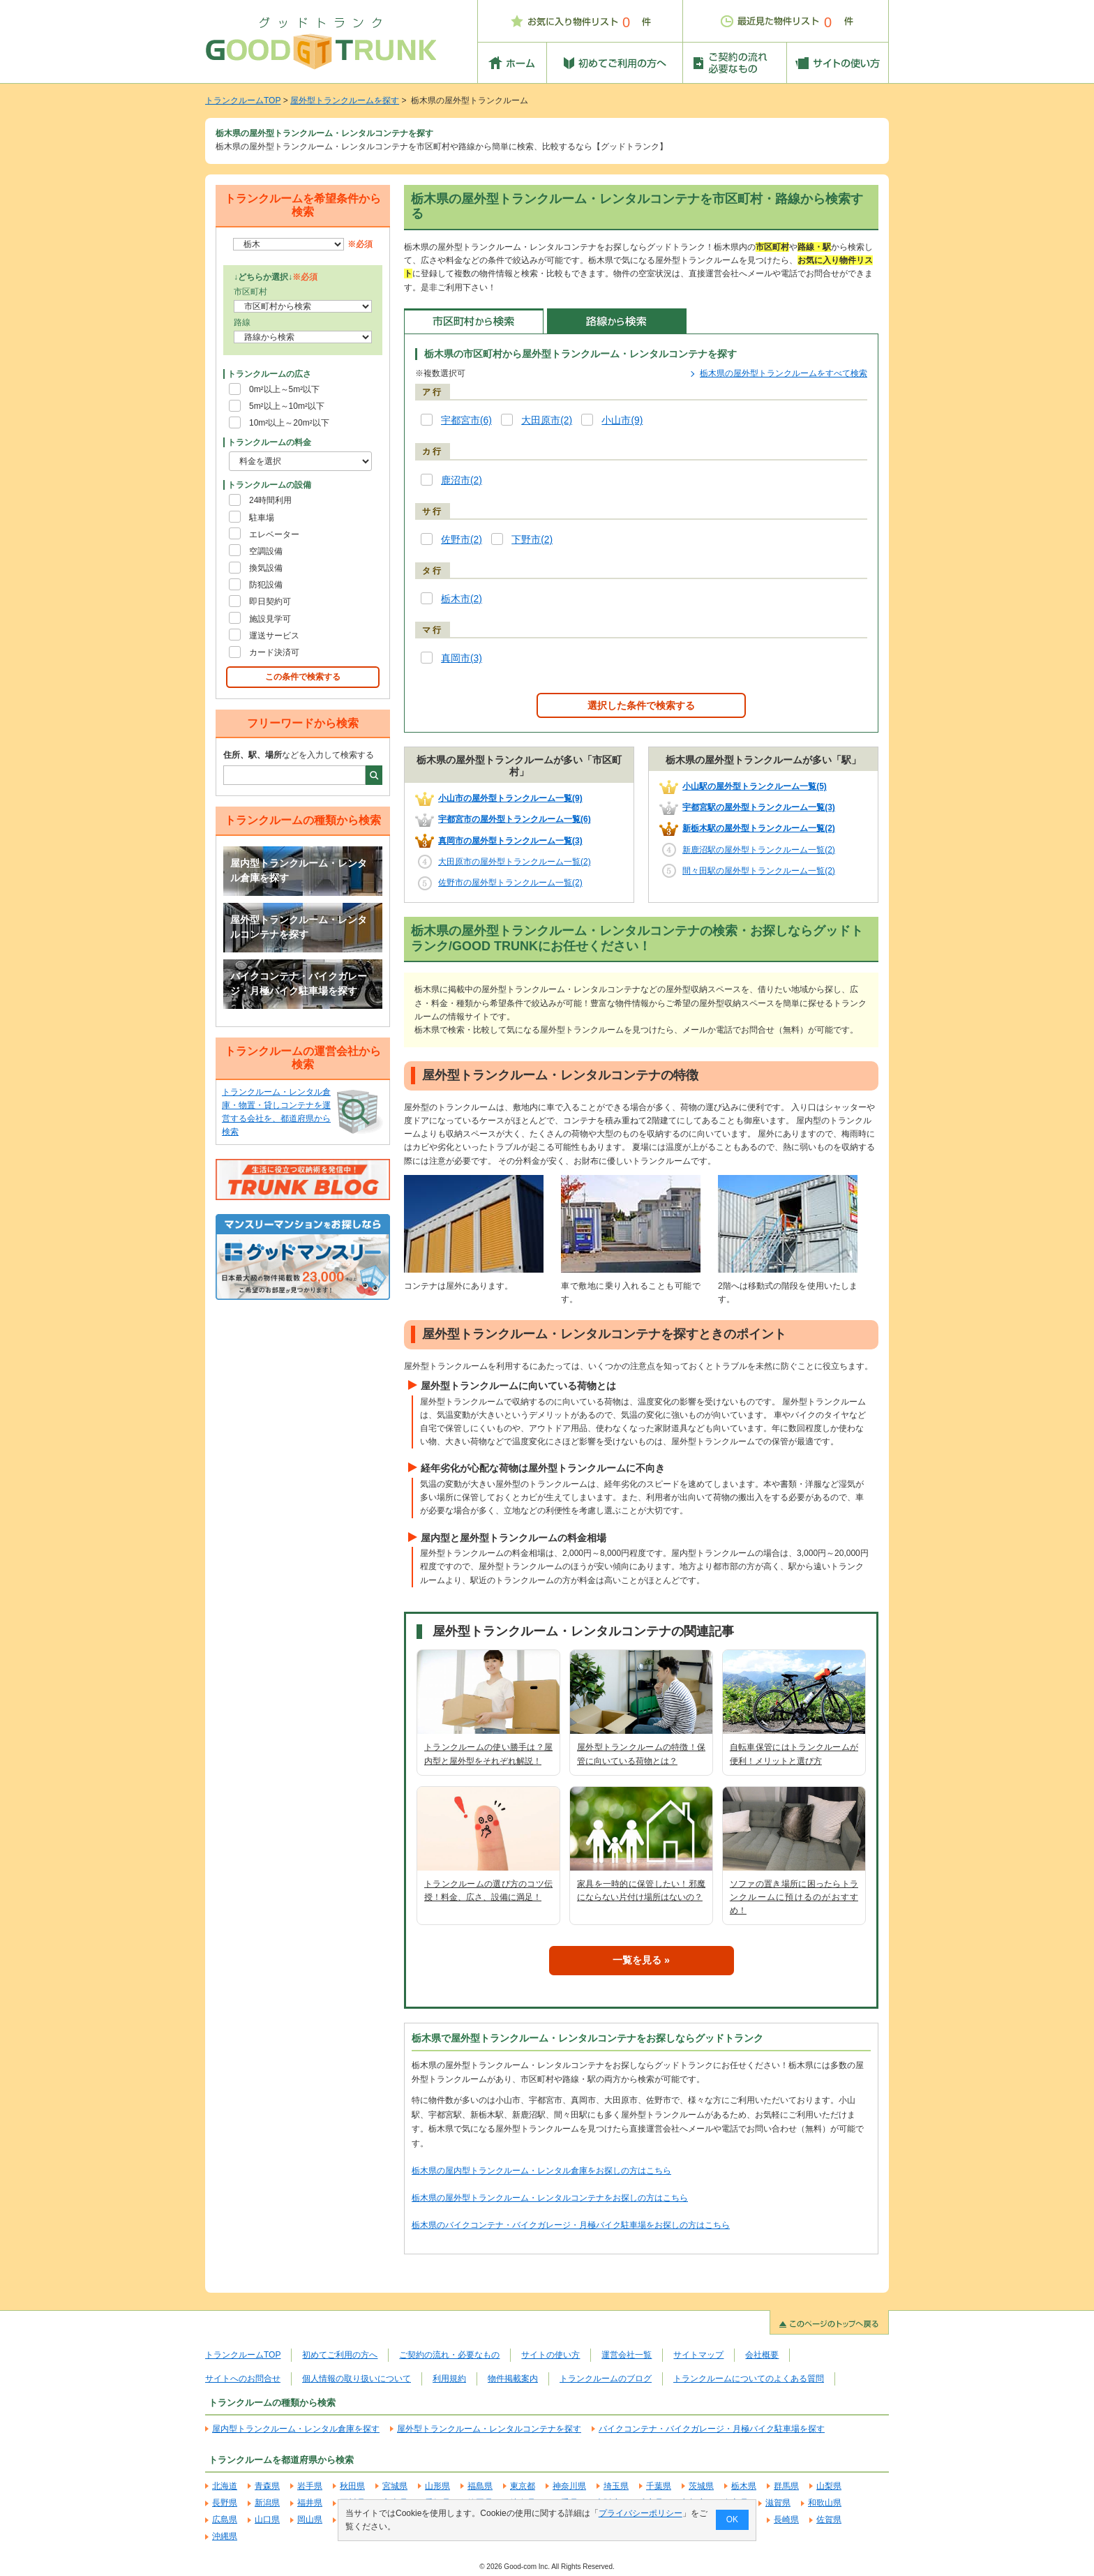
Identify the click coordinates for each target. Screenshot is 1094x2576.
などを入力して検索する (298, 755)
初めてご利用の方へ (339, 2355)
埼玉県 (616, 2486)
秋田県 (352, 2486)
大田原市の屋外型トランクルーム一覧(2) (514, 862)
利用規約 (449, 2378)
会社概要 (762, 2355)
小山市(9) (622, 420)
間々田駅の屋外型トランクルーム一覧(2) (758, 871)
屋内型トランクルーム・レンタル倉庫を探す (298, 871)
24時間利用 (270, 500)
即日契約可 (270, 601)
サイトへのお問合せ (242, 2378)
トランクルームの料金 (269, 442)
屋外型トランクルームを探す (344, 100)
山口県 (267, 2519)
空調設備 (266, 551)
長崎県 (786, 2519)
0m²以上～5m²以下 (284, 389)
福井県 (309, 2503)
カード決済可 (274, 652)
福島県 (480, 2486)
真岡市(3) (461, 658)
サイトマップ (698, 2355)
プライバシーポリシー (640, 2513)
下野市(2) (532, 539)
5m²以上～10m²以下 (286, 406)
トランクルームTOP (242, 100)
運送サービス (274, 636)
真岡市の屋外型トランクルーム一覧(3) (510, 841)
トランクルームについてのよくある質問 (748, 2378)
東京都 (522, 2486)
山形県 (437, 2486)
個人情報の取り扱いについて (356, 2378)
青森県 (267, 2486)
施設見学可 (270, 619)
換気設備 (266, 568)
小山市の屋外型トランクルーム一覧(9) (510, 798)
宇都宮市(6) (466, 420)
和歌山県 (824, 2503)
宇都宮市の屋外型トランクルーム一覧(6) (514, 819)
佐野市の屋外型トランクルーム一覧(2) (510, 883)
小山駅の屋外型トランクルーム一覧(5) (754, 786)
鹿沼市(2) (461, 480)
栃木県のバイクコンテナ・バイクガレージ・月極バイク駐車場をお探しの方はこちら (571, 2225)
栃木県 (743, 2486)
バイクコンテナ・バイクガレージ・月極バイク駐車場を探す (298, 984)
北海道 (224, 2486)
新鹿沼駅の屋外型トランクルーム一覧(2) (758, 850)
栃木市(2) (461, 599)
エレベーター (274, 534)
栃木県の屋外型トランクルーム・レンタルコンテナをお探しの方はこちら (550, 2198)
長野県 (224, 2503)
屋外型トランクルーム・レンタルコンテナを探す (298, 927)
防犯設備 (266, 585)
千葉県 (658, 2486)
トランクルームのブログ (606, 2378)
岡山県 (309, 2519)
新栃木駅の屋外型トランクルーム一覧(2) (758, 828)
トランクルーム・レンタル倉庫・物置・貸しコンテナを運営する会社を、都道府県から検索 (276, 1112)
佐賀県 (828, 2519)
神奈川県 (569, 2486)
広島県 (224, 2519)
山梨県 (828, 2486)
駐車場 (261, 518)
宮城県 (394, 2486)
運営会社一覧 (626, 2355)
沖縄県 (224, 2536)
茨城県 (701, 2486)
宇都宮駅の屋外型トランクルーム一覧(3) (758, 807)
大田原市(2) (546, 420)
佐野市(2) (461, 539)
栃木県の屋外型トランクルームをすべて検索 (783, 373)
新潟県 (267, 2503)
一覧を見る (637, 1959)
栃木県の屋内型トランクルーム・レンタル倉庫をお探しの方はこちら (541, 2171)
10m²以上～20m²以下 (289, 423)
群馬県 (786, 2486)
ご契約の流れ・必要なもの (449, 2355)
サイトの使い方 (550, 2355)
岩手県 (309, 2486)
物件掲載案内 (513, 2378)
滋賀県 (777, 2503)
